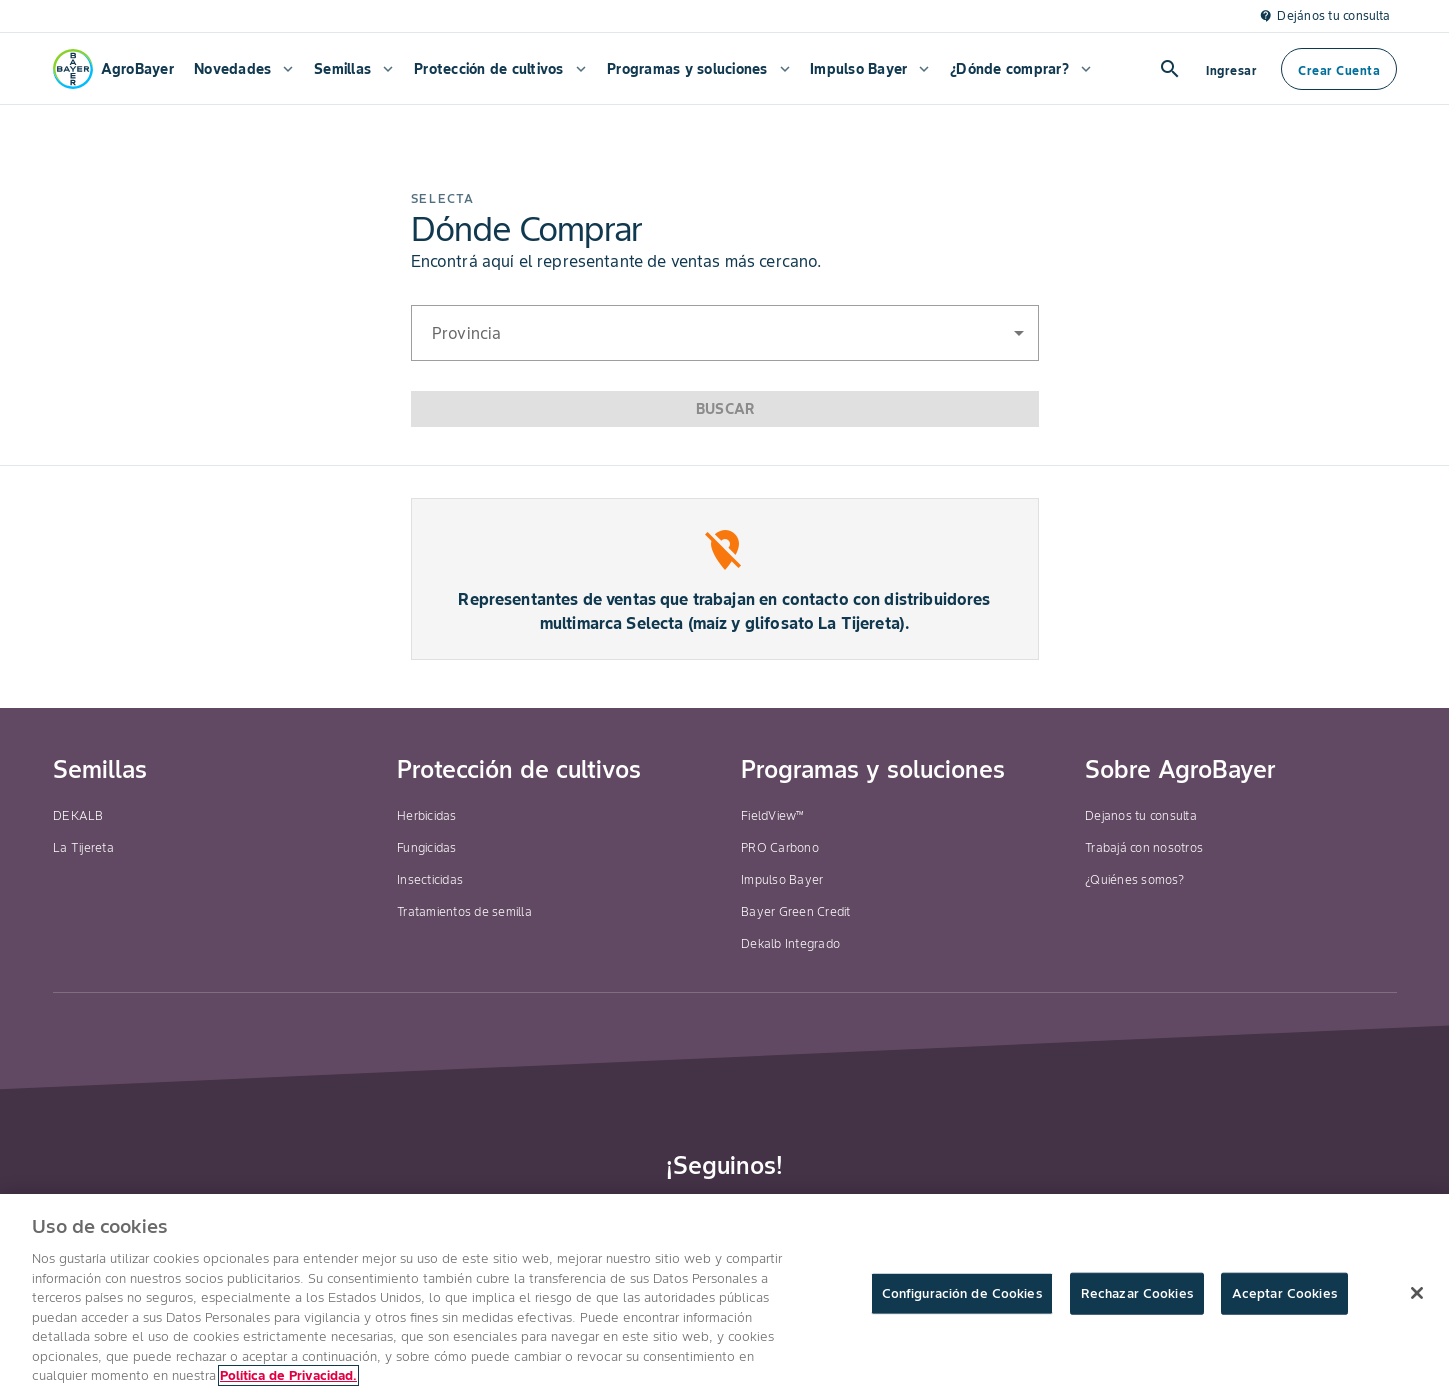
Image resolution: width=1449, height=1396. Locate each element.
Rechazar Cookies (1137, 1293)
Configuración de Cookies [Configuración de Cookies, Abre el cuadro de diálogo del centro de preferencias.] (962, 1293)
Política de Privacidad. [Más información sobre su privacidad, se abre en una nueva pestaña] (288, 1375)
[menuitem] (242, 69)
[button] (725, 333)
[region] (724, 1295)
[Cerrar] (1417, 1293)
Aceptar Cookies (1284, 1293)
